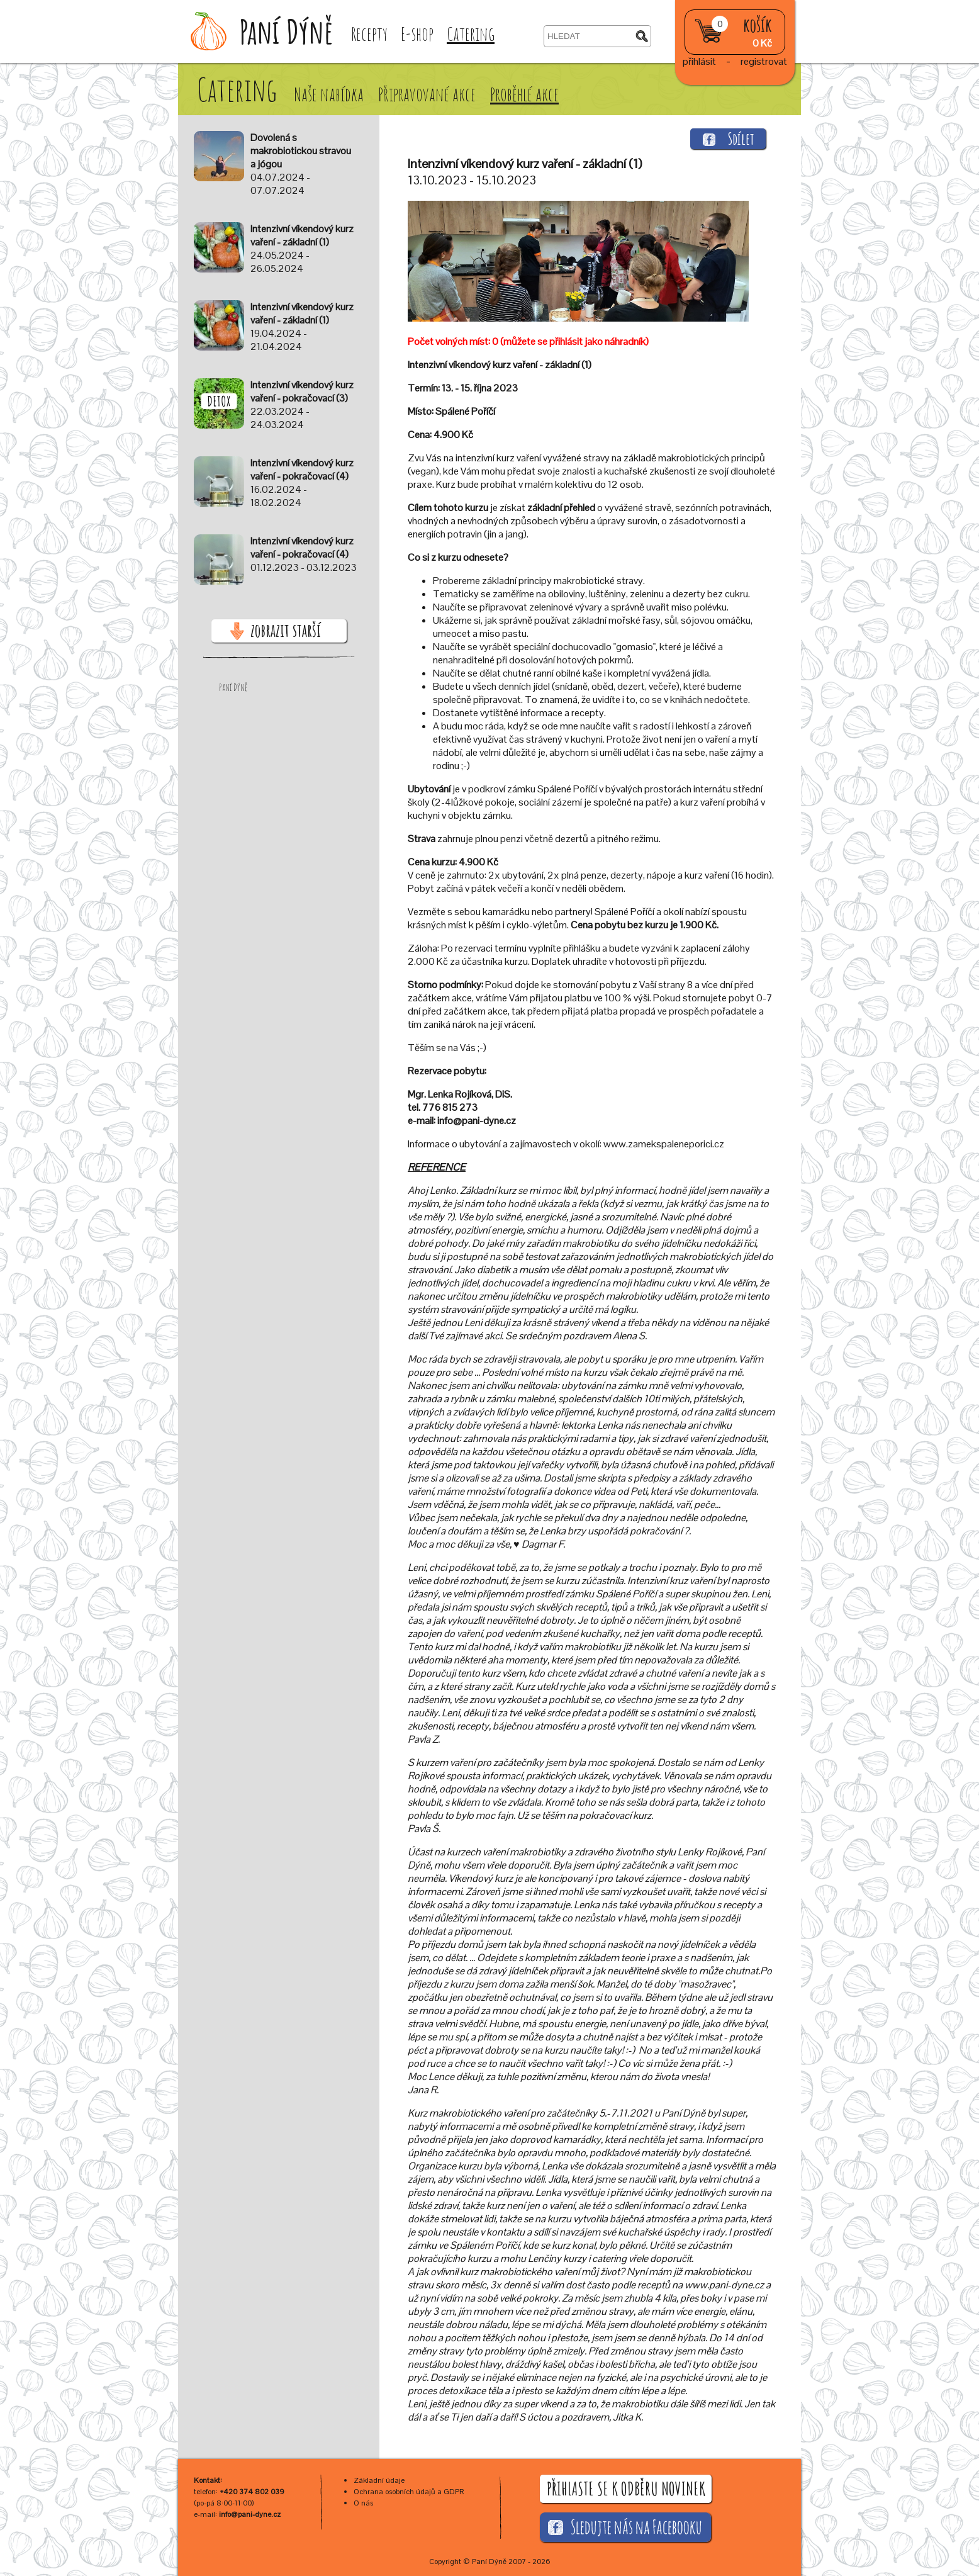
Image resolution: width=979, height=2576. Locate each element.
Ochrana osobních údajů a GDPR (409, 2492)
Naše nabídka (330, 94)
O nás (363, 2503)
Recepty (369, 33)
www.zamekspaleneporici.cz (663, 1143)
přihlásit (699, 61)
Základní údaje (379, 2480)
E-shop (417, 33)
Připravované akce (428, 94)
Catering (471, 33)
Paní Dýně (233, 687)
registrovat (764, 61)
